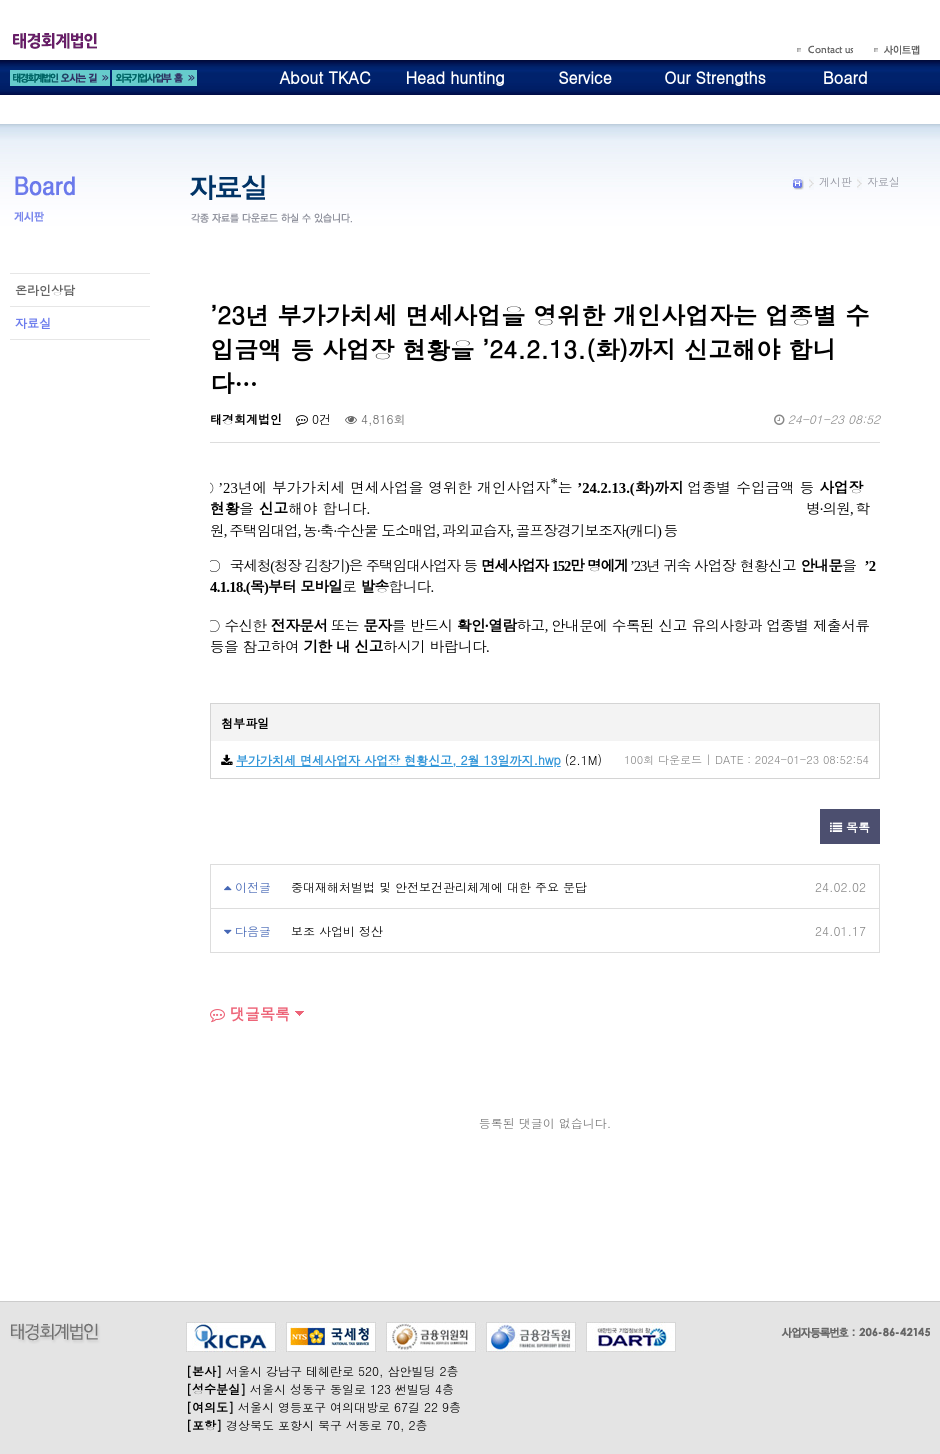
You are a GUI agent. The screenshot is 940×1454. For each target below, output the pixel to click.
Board (845, 77)
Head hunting (454, 77)
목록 (850, 826)
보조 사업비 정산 (337, 930)
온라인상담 (45, 289)
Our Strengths (715, 77)
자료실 (33, 322)
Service (584, 77)
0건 (313, 418)
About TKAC (324, 77)
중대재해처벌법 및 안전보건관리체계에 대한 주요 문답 (439, 886)
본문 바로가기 (0, 0)
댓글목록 (250, 1013)
